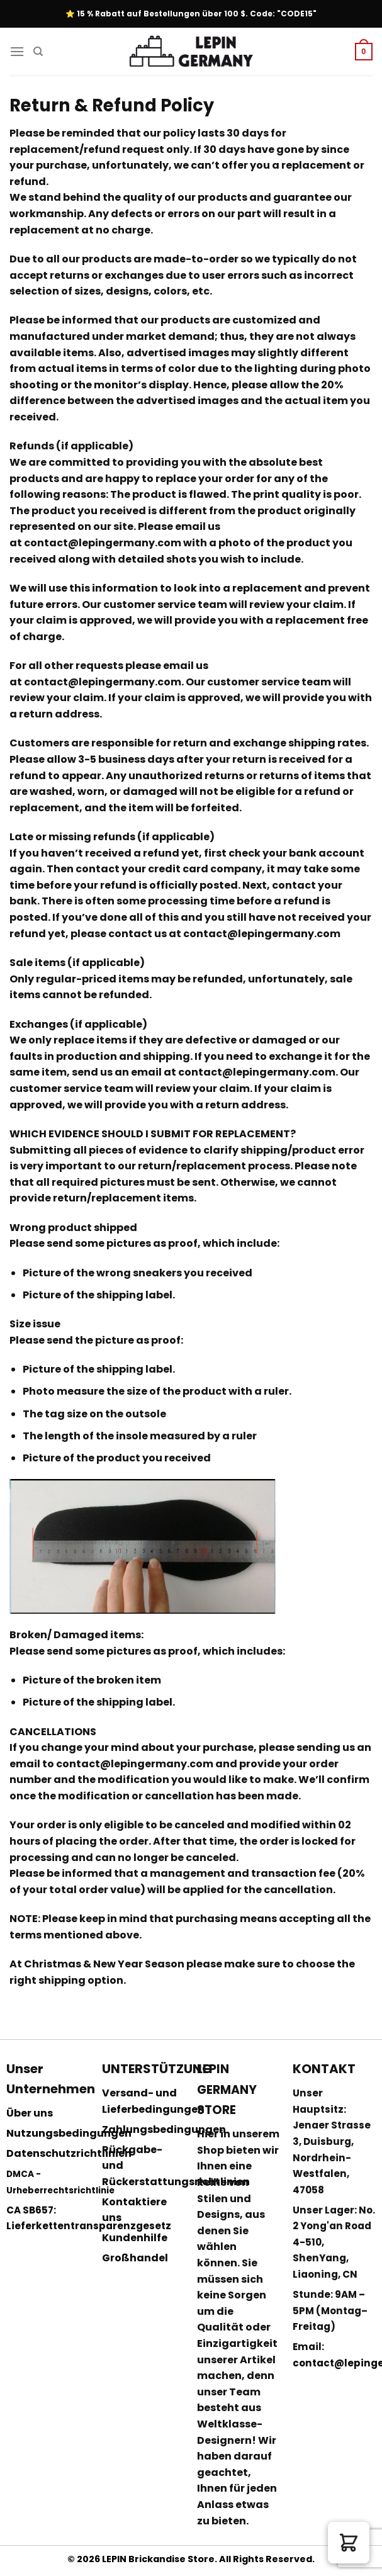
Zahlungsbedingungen (164, 2129)
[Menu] (17, 51)
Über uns (29, 2113)
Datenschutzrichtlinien (69, 2153)
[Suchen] (38, 52)
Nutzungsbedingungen (69, 2133)
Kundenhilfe (134, 2237)
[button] (348, 2542)
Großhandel (135, 2258)
